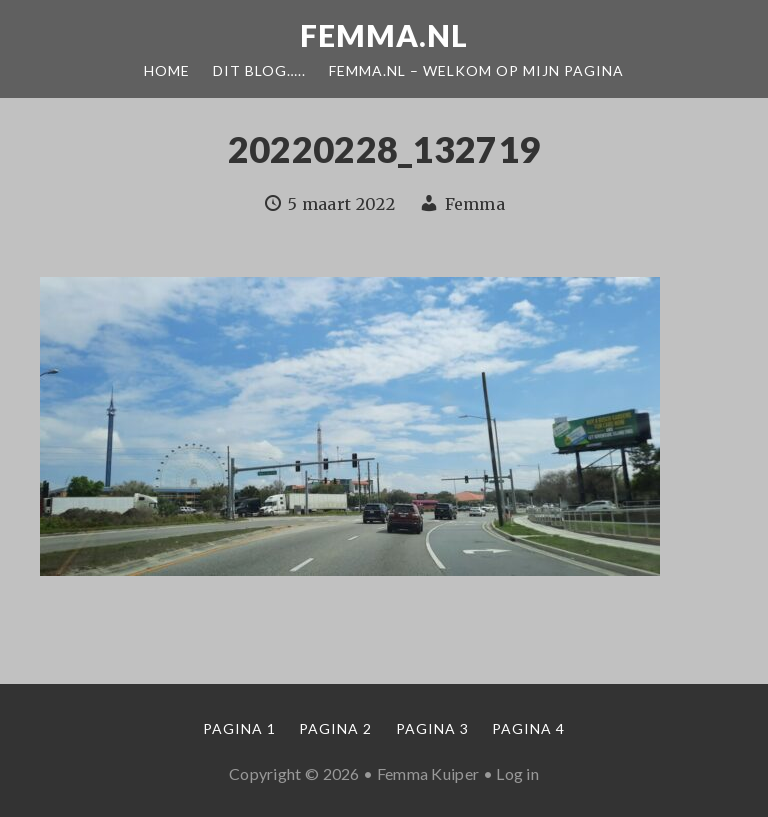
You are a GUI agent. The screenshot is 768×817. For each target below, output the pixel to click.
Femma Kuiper (428, 773)
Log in (517, 773)
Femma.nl (384, 35)
